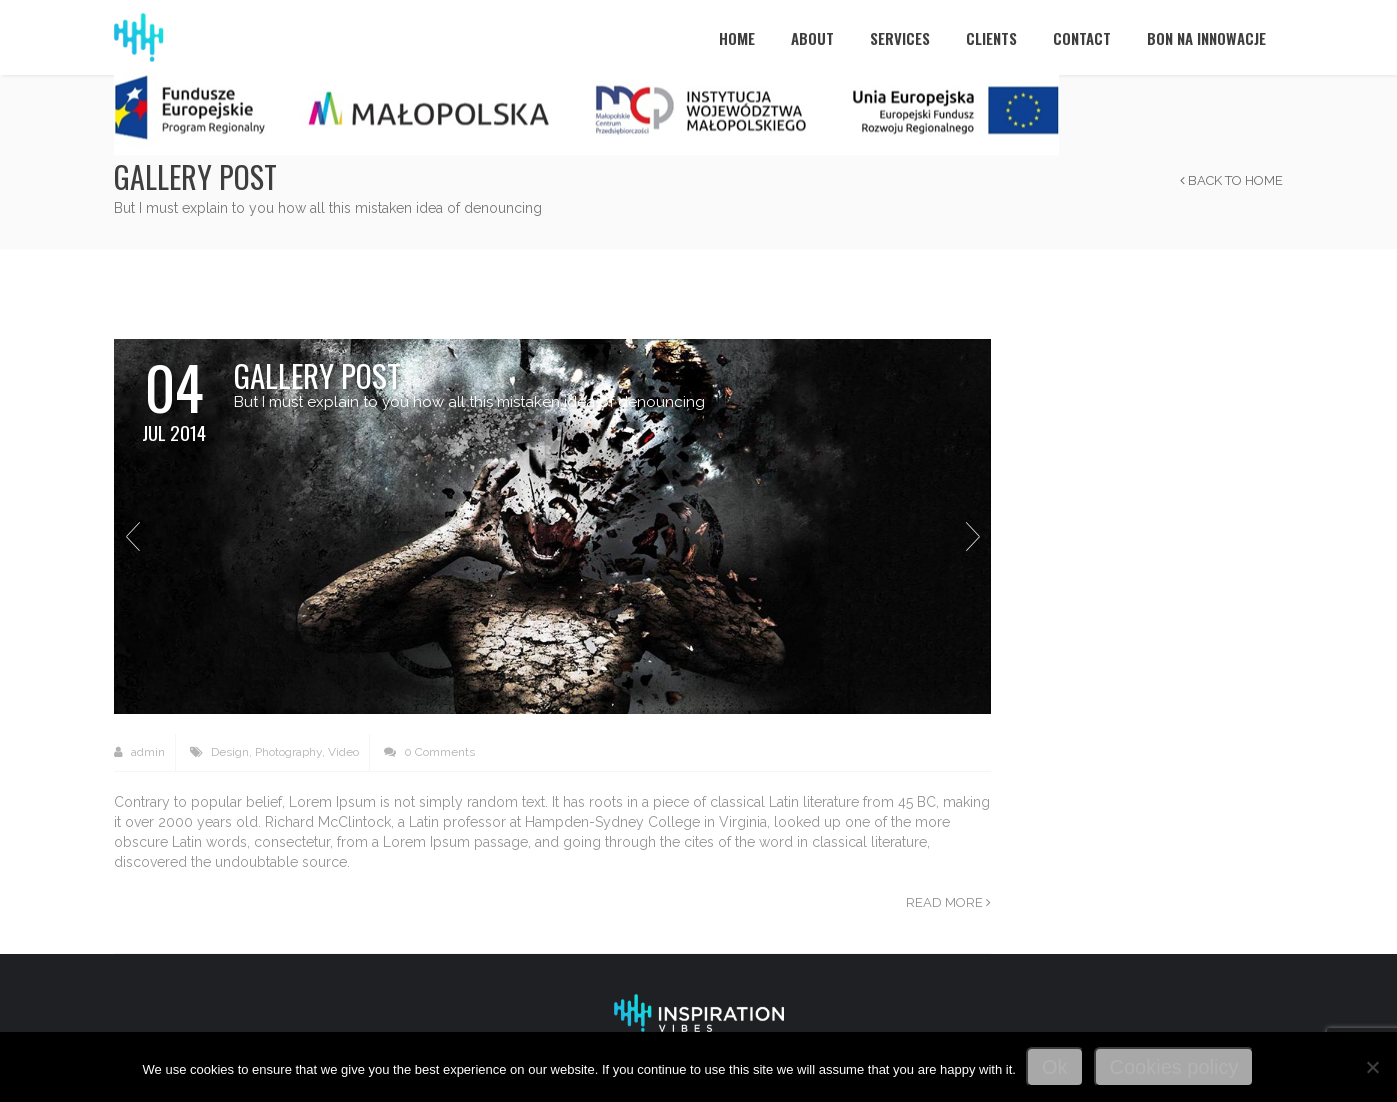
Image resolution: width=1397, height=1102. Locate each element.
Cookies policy (1174, 1067)
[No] (1372, 1067)
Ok (1055, 1067)
